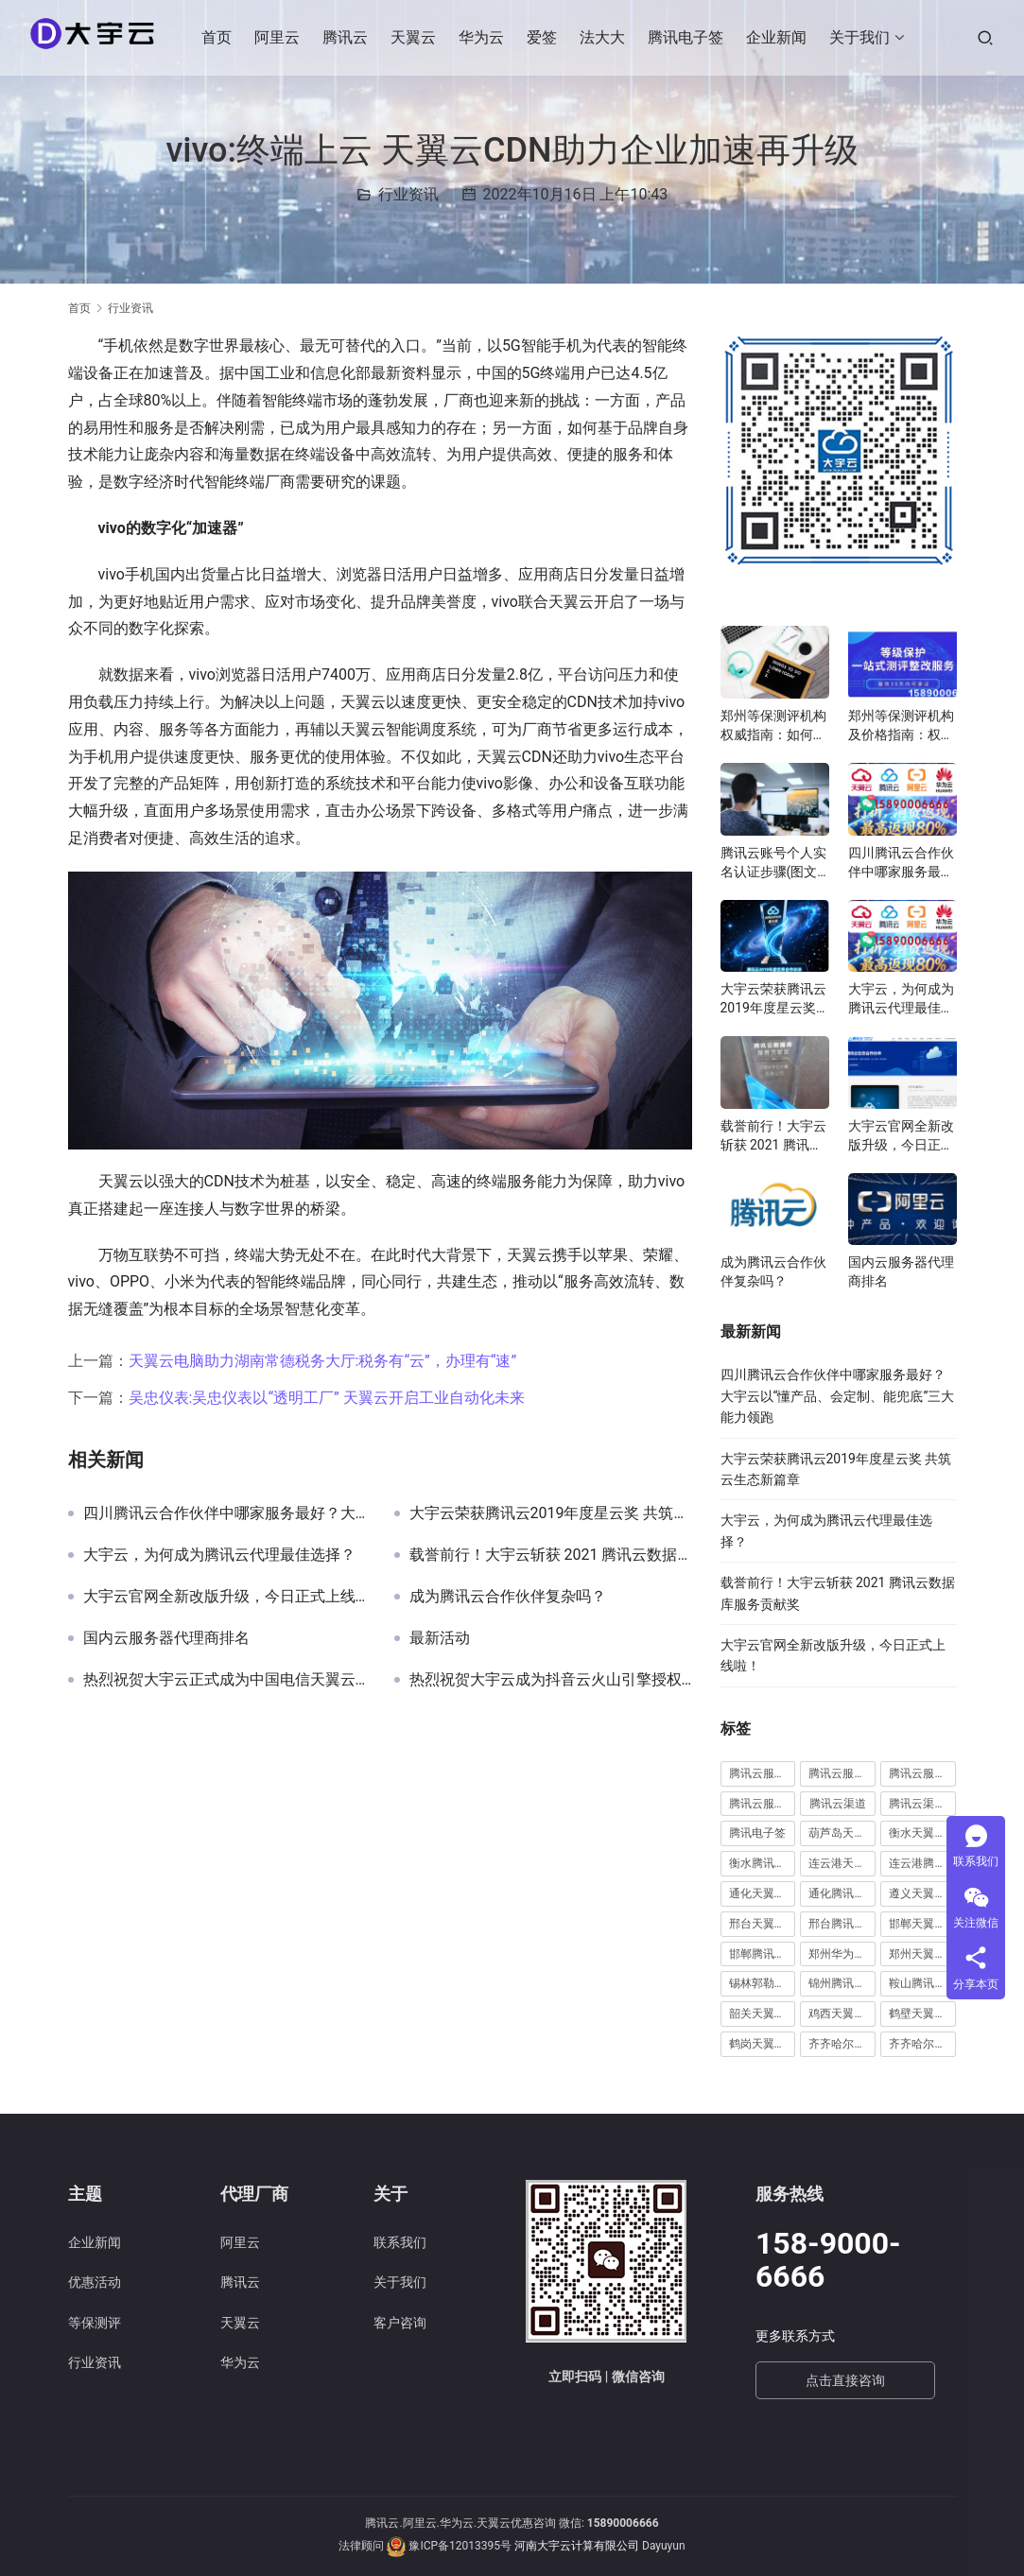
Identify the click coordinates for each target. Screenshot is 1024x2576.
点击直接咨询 (845, 2380)
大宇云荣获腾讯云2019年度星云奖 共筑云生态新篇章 (550, 1513)
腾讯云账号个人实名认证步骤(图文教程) (773, 863)
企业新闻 (780, 37)
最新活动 (439, 1638)
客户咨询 (399, 2322)
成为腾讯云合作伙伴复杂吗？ (507, 1596)
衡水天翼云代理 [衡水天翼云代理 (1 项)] (922, 1833)
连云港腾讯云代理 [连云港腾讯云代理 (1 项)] (922, 1863)
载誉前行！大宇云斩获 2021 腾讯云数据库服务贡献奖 (550, 1555)
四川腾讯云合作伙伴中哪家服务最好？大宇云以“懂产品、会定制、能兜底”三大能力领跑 (224, 1513)
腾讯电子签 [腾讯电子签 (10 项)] (757, 1833)
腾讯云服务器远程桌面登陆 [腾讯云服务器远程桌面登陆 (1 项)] (762, 1803)
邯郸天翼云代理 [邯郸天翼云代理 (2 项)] (922, 1923)
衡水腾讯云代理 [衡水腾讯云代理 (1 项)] (762, 1863)
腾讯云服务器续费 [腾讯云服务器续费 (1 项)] (842, 1773)
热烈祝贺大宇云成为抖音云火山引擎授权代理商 (550, 1679)
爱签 (545, 37)
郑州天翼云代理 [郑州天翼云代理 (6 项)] (922, 1954)
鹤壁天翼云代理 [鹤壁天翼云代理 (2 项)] (922, 2013)
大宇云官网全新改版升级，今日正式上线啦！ (224, 1596)
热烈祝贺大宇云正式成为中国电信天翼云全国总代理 (224, 1679)
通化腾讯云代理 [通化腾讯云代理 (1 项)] (842, 1893)
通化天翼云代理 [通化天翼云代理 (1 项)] (762, 1893)
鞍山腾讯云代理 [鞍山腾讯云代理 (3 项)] (922, 1983)
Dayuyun (664, 2545)
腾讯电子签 (689, 37)
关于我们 (863, 37)
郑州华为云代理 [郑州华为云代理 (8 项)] (842, 1954)
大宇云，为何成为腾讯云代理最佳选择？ (219, 1555)
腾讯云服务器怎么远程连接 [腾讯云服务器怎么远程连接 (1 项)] (762, 1773)
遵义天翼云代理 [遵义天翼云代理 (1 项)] (922, 1893)
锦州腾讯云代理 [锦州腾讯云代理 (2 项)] (842, 1983)
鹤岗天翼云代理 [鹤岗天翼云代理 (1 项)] (762, 2043)
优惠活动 (94, 2282)
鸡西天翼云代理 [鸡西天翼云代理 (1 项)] (842, 2013)
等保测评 (94, 2322)
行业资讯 (408, 194)
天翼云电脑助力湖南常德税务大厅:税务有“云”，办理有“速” (323, 1361)
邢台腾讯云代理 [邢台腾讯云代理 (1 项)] (842, 1923)
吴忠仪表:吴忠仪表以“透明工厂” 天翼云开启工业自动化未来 (327, 1398)
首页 (220, 37)
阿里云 (281, 37)
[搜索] (985, 37)
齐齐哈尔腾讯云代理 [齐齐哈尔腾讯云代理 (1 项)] (922, 2043)
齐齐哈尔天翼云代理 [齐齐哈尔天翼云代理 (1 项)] (842, 2043)
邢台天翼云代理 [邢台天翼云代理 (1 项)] (762, 1923)
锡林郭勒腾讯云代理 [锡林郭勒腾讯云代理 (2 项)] (762, 1983)
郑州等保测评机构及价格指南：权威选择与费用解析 (901, 726)
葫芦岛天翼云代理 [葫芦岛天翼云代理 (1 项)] (842, 1833)
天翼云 (417, 37)
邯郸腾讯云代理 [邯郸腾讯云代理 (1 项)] (762, 1954)
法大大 (606, 37)
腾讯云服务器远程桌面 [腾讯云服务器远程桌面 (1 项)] (922, 1773)
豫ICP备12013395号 (460, 2545)
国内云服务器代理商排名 (166, 1638)
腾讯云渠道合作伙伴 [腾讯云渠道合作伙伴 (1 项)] (922, 1803)
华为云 (485, 37)
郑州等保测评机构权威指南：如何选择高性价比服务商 (773, 726)
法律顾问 (361, 2545)
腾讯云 (349, 37)
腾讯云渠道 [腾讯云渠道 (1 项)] (837, 1803)
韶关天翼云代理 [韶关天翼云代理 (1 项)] (762, 2013)
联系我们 (399, 2242)
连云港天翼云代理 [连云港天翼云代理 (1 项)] (842, 1863)
